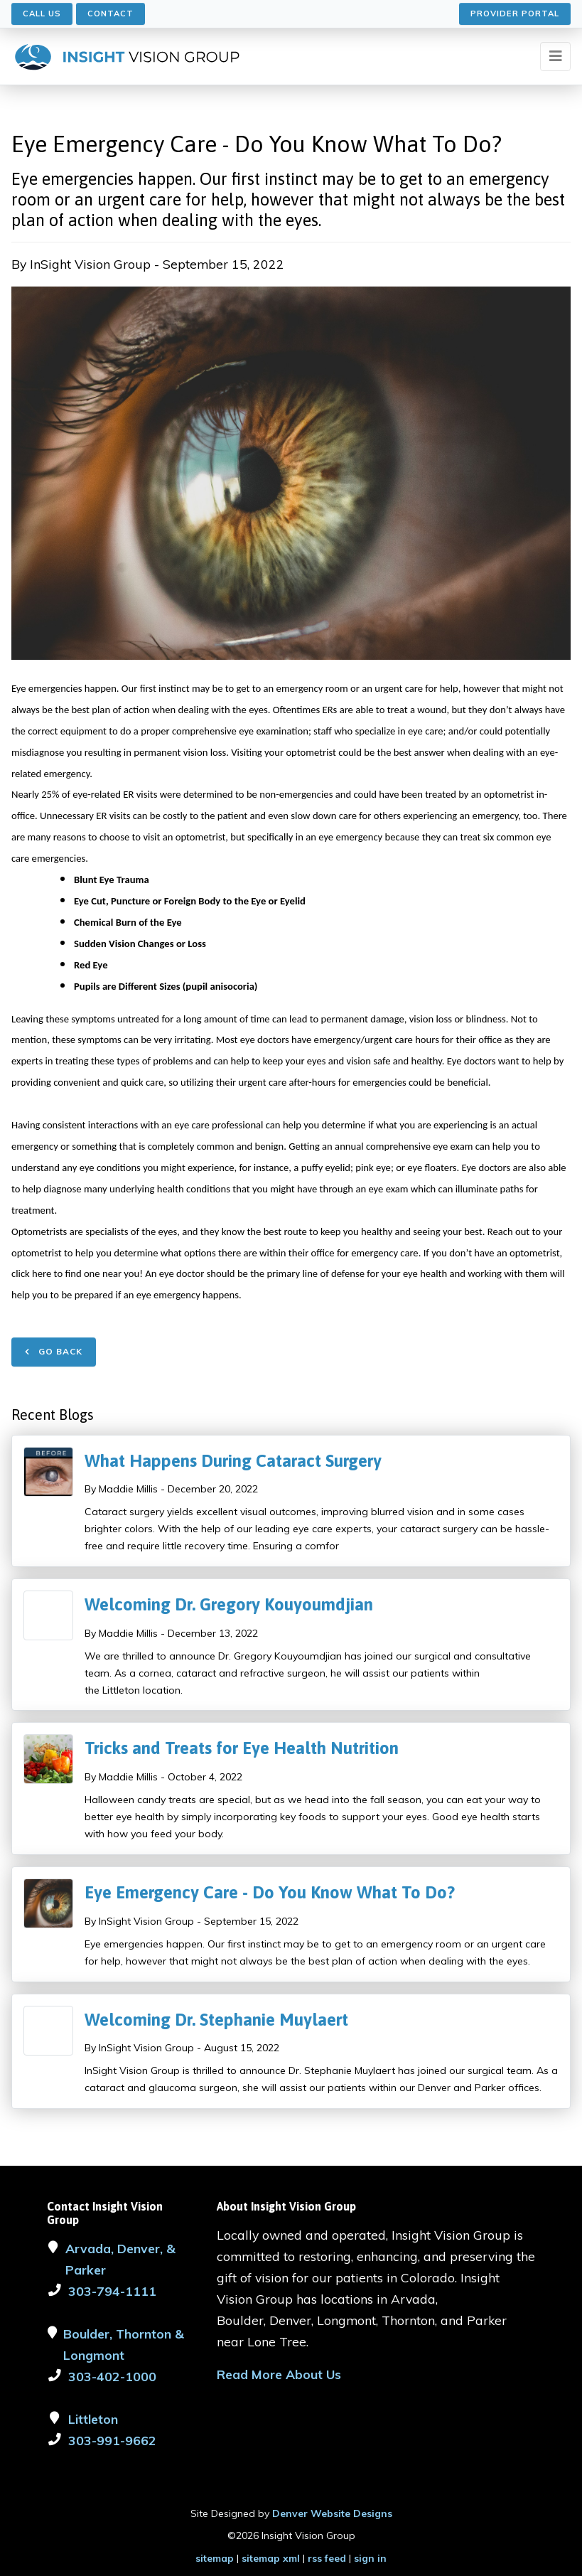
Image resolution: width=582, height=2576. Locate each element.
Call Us (42, 13)
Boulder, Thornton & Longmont (123, 2344)
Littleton (93, 2419)
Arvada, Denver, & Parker (120, 2258)
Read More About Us (279, 2374)
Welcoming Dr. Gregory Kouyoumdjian (229, 1604)
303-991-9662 (112, 2440)
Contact (110, 13)
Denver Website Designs (332, 2513)
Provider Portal (514, 13)
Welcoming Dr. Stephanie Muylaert (216, 2019)
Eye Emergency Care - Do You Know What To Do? (270, 1892)
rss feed (327, 2558)
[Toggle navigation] (555, 56)
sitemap (214, 2558)
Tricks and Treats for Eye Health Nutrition (242, 1748)
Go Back (53, 1351)
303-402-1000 (112, 2376)
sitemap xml (271, 2558)
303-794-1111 (112, 2291)
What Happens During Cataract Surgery (233, 1460)
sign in (370, 2558)
